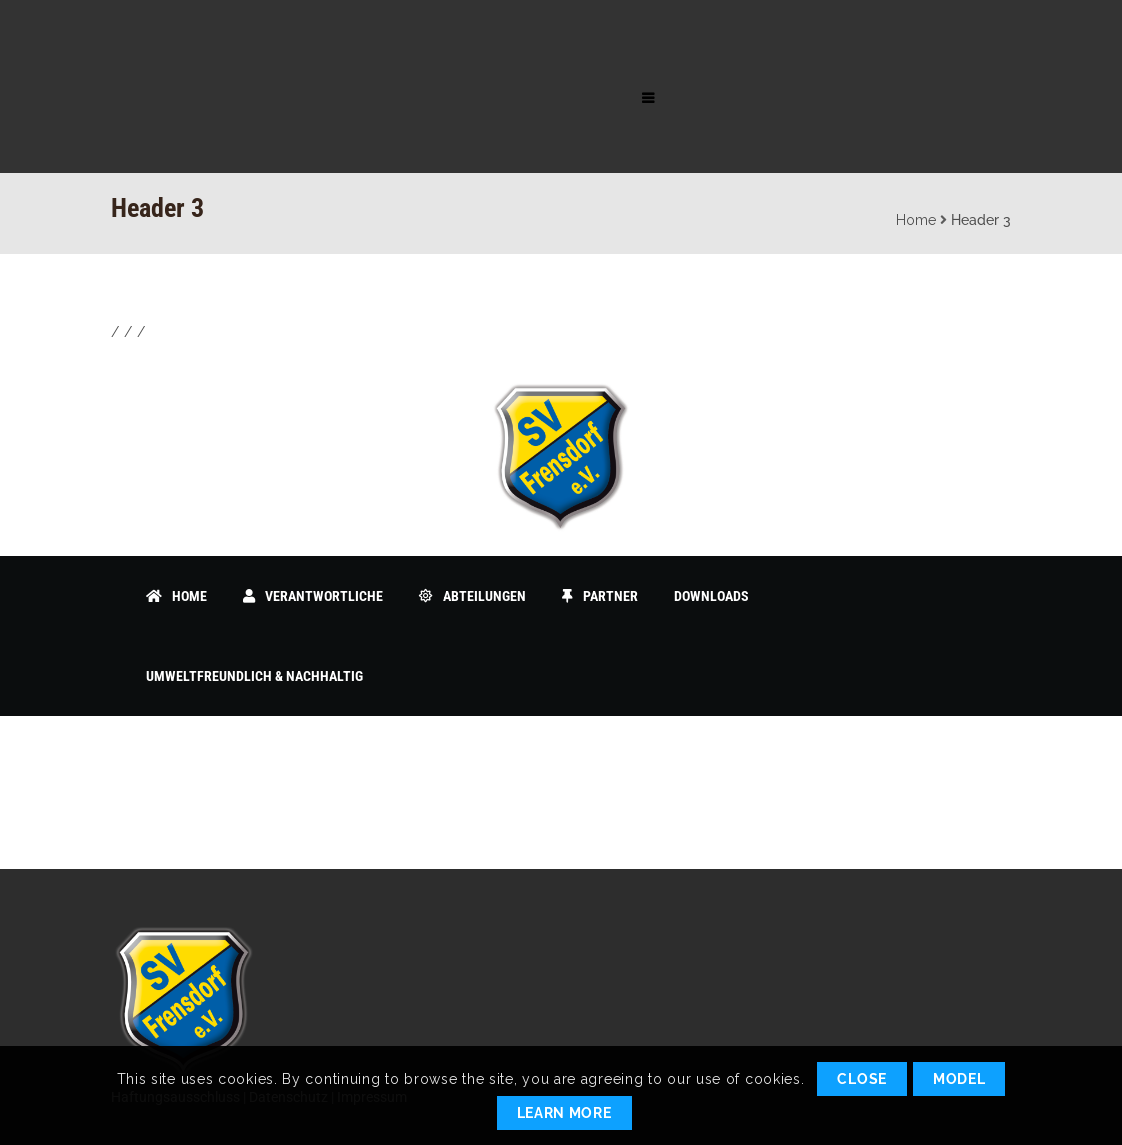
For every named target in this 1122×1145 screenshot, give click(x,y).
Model (959, 1079)
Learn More (564, 1113)
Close (862, 1079)
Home (916, 220)
